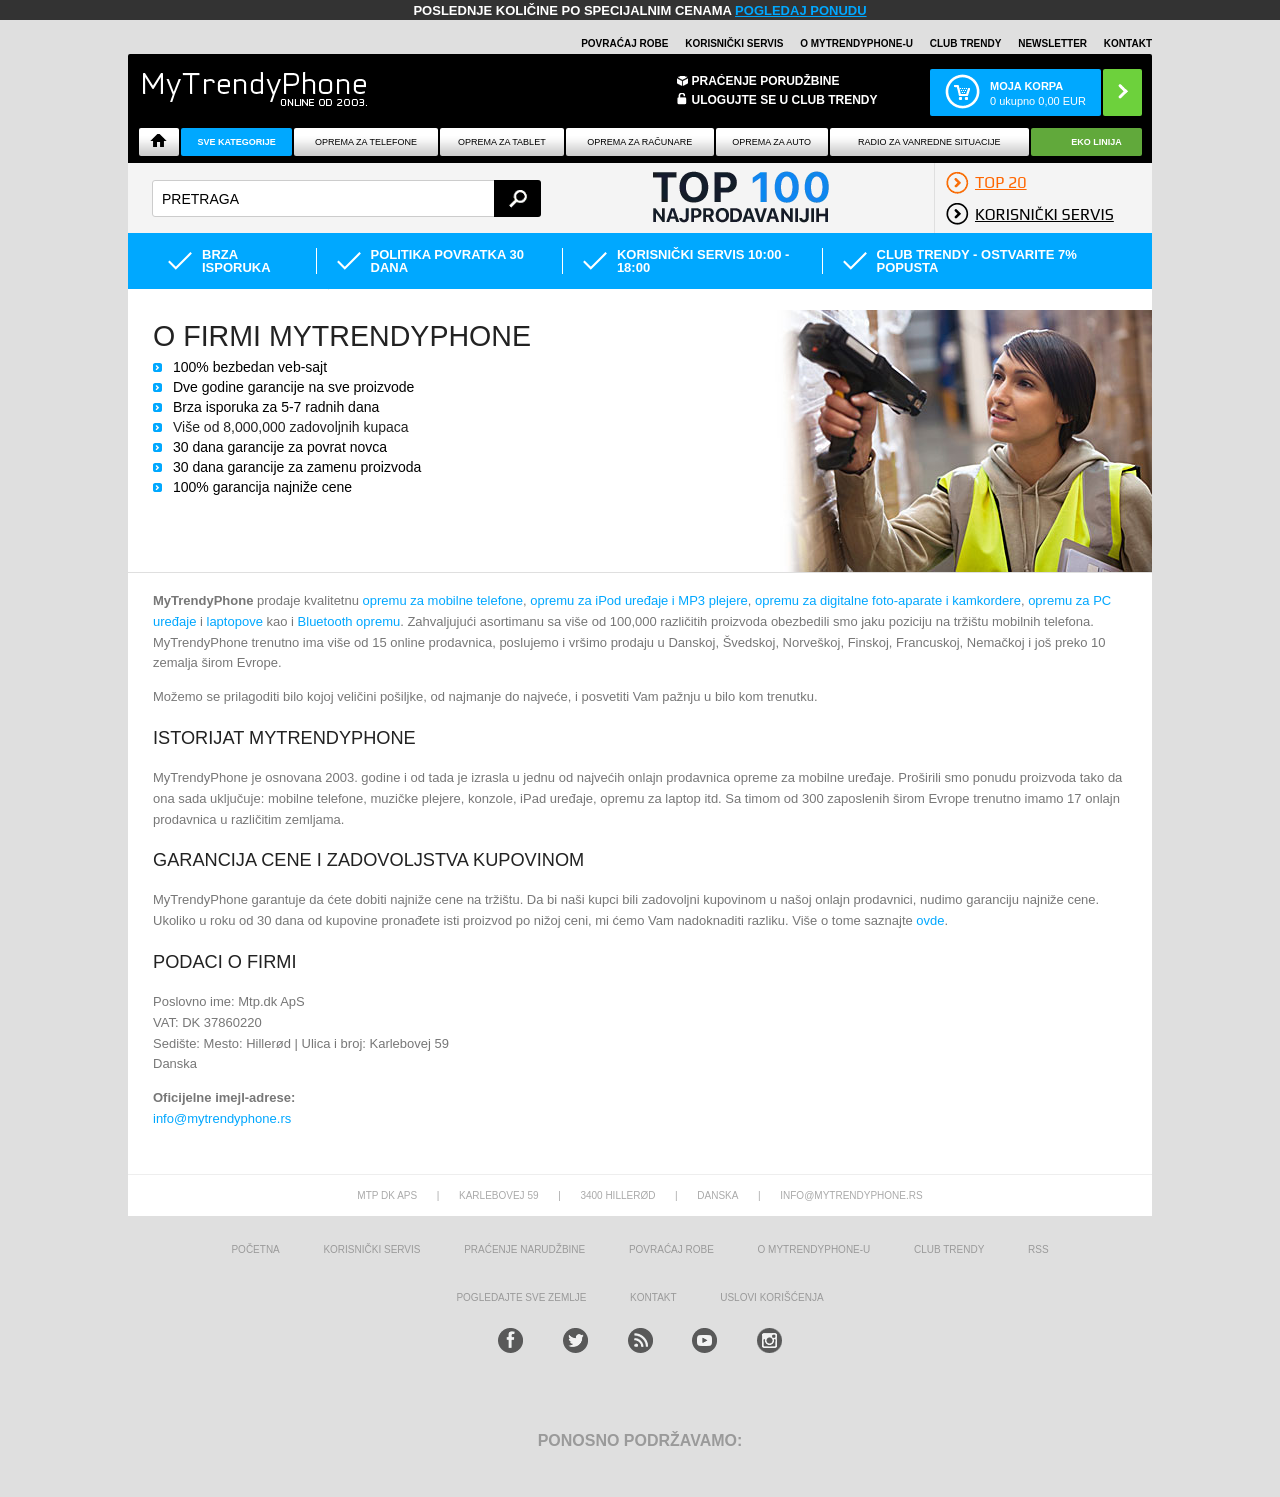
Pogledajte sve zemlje (521, 1297)
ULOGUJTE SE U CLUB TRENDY (785, 100)
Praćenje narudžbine (524, 1249)
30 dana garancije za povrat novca (280, 447)
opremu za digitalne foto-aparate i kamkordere (888, 600)
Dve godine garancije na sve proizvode (293, 387)
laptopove (235, 621)
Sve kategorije (236, 142)
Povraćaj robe (624, 43)
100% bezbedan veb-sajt (250, 367)
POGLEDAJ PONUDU (800, 10)
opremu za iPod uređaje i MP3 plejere (639, 600)
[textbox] (346, 198)
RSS (1038, 1249)
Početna (255, 1249)
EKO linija (1096, 142)
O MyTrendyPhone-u (856, 43)
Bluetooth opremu (349, 621)
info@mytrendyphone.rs (222, 1118)
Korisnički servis (734, 43)
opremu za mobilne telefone (443, 600)
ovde (930, 920)
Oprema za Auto (771, 142)
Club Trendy (966, 43)
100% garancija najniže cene (262, 487)
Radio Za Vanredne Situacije (929, 142)
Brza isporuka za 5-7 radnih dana (276, 407)
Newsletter (1052, 43)
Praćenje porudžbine (766, 81)
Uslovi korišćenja (771, 1297)
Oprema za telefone (366, 142)
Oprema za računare (639, 142)
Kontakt (1128, 43)
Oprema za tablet (502, 142)
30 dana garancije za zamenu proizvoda (297, 467)
